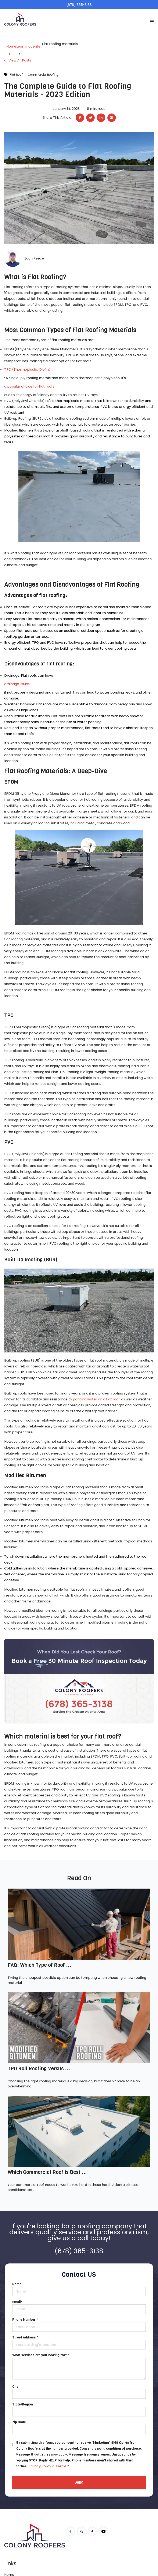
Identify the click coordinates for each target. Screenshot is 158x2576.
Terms (61, 2466)
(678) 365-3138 (79, 4)
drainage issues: (17, 684)
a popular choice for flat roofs (29, 386)
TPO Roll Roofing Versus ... (39, 2068)
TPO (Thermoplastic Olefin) (27, 369)
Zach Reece (34, 258)
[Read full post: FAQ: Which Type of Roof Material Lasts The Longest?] (79, 1958)
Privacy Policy (39, 2466)
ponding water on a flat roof (96, 1399)
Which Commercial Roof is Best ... (47, 2172)
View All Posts (19, 60)
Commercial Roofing (43, 74)
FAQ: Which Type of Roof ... (39, 1965)
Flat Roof (16, 74)
